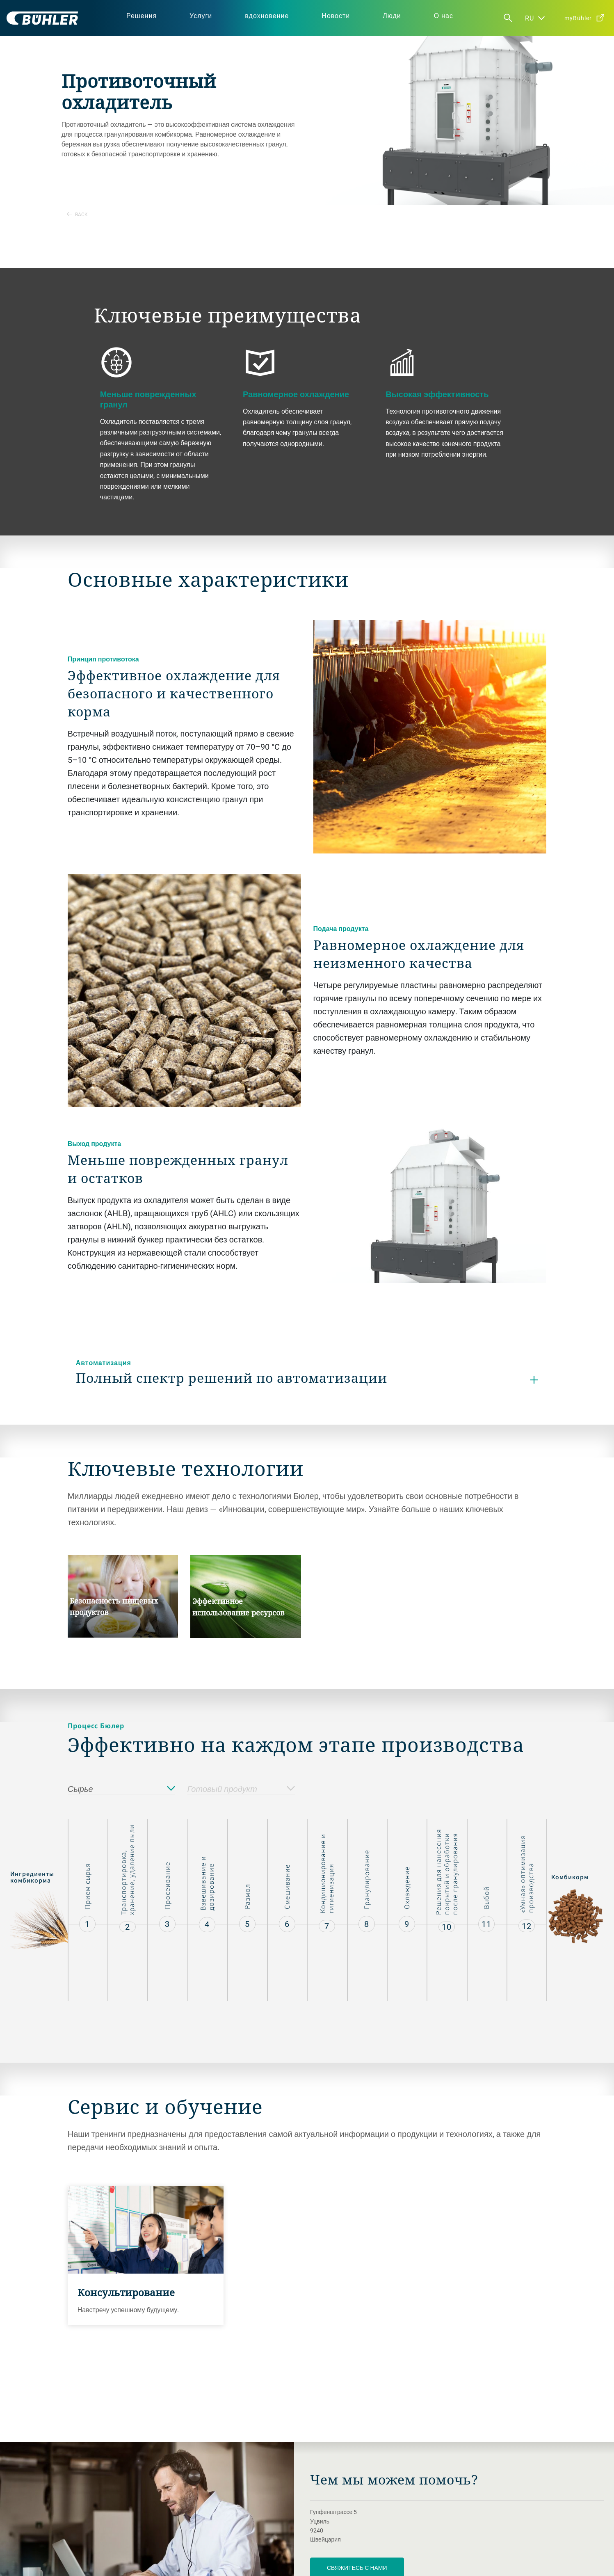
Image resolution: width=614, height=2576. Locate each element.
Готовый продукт (241, 1789)
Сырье (121, 1789)
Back (77, 214)
